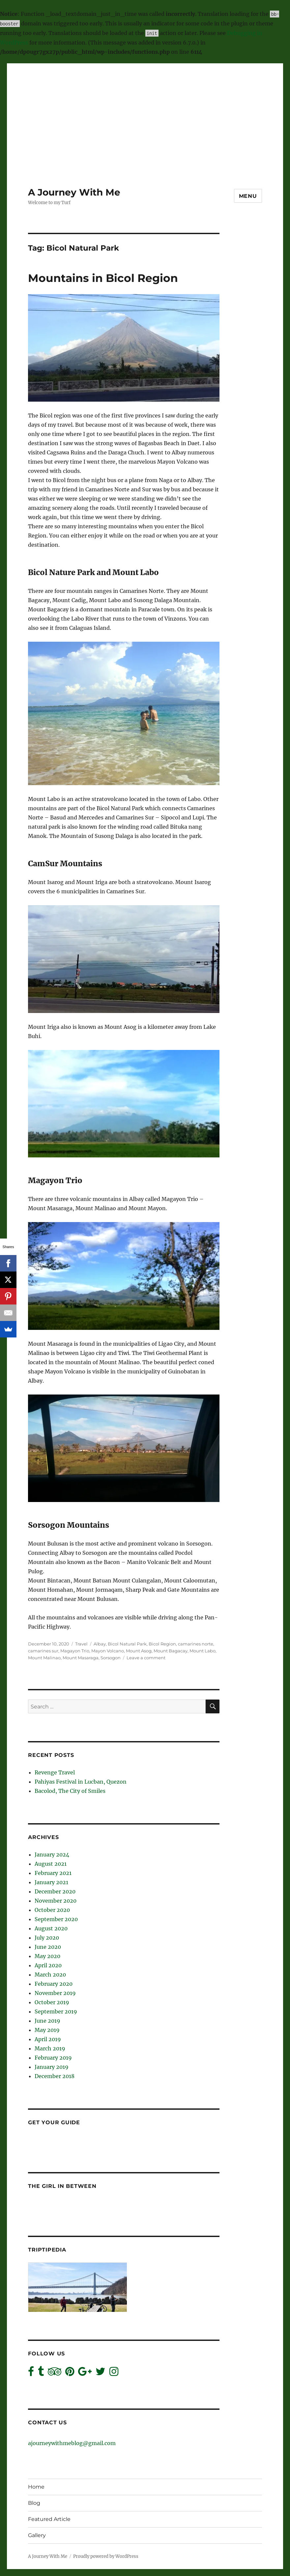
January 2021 (51, 1882)
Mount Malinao (44, 1657)
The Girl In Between (62, 2186)
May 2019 (47, 2030)
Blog (34, 2503)
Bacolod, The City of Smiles (70, 1791)
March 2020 (50, 1974)
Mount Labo (202, 1650)
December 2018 (54, 2076)
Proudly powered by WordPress (105, 2556)
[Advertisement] (146, 110)
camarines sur (43, 1650)
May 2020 (47, 1956)
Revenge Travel (55, 1772)
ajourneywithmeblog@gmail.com (72, 2443)
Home (36, 2487)
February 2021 (53, 1873)
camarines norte (195, 1643)
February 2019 (53, 2057)
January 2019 (52, 2067)
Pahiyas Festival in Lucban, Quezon (81, 1781)
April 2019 (48, 2039)
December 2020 (55, 1891)
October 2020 (52, 1910)
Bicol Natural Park (127, 1643)
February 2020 (53, 1983)
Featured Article (49, 2519)
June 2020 (48, 1947)
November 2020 (55, 1900)
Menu (248, 196)
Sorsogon (111, 1657)
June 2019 (47, 2020)
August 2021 (51, 1863)
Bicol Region (162, 1643)
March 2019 (50, 2048)
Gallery (37, 2535)
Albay (100, 1643)
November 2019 (55, 1993)
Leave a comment (146, 1657)
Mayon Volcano (107, 1650)
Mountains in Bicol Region (103, 278)
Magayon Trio (74, 1650)
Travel (81, 1643)
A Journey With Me (74, 192)
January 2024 (52, 1854)
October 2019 (52, 2002)
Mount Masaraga (81, 1657)
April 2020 (48, 1965)
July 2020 (47, 1937)
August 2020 (51, 1928)
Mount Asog (139, 1650)
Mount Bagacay (171, 1650)
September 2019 (56, 2011)
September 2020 (56, 1919)
